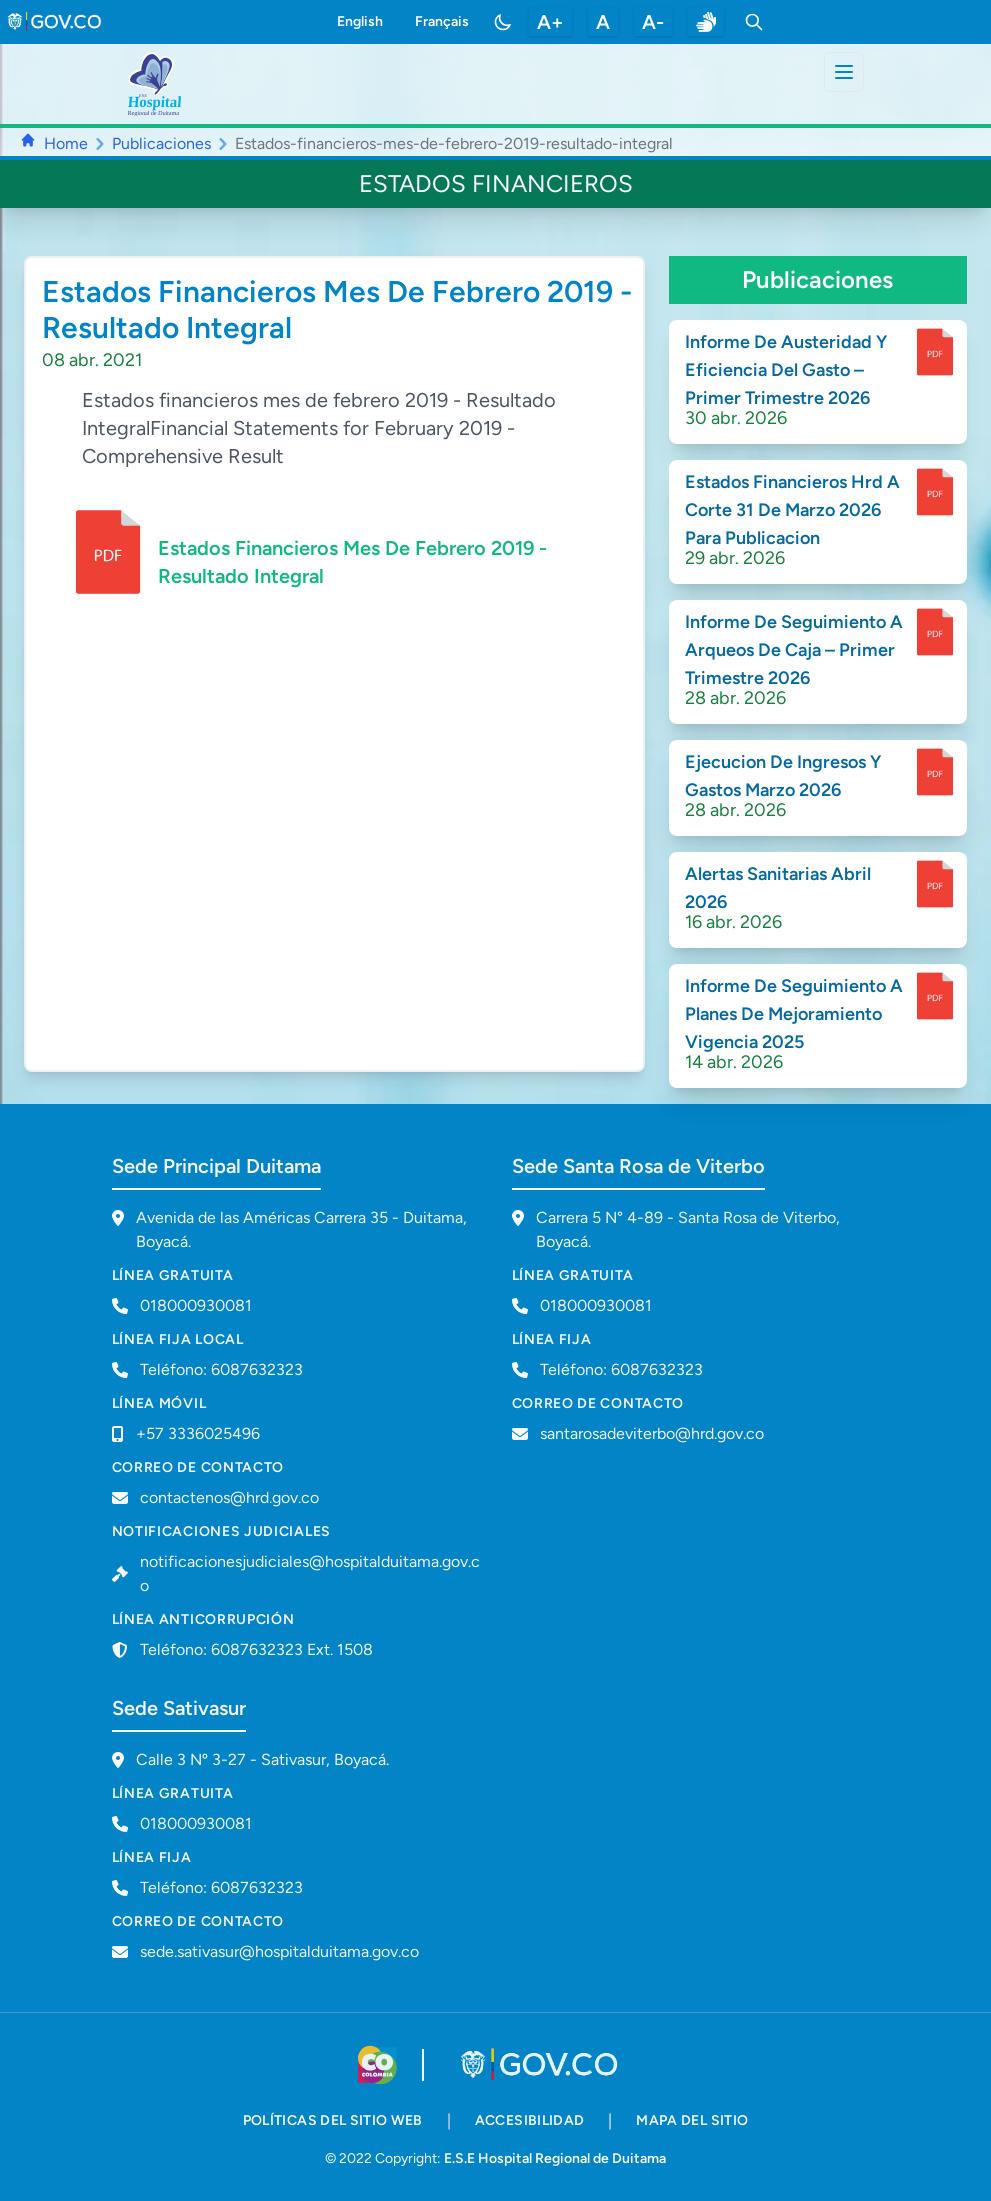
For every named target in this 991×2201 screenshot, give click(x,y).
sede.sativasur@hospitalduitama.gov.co (279, 1951)
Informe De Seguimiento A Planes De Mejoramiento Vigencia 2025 (794, 1014)
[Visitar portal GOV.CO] (540, 2065)
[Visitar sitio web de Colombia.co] (377, 2065)
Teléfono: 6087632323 (221, 1369)
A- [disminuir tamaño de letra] (653, 22)
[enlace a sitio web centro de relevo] (706, 22)
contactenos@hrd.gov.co (229, 1497)
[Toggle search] (754, 22)
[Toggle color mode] (503, 22)
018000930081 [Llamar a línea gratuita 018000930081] (196, 1305)
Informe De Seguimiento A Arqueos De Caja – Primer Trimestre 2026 (794, 650)
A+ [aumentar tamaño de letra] (550, 22)
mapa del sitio (692, 2120)
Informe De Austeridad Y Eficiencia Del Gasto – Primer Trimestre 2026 (786, 370)
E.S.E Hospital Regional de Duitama (555, 2158)
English (360, 21)
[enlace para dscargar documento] (935, 352)
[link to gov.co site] (55, 22)
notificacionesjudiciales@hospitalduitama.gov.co (310, 1573)
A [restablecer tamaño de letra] (603, 22)
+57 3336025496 (198, 1433)
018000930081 (596, 1305)
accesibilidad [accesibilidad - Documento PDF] (530, 2120)
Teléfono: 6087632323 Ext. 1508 (256, 1649)
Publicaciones (161, 143)
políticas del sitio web (333, 2120)
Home (66, 143)
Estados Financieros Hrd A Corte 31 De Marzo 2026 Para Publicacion (792, 510)
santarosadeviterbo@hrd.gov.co (652, 1433)
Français (442, 21)
